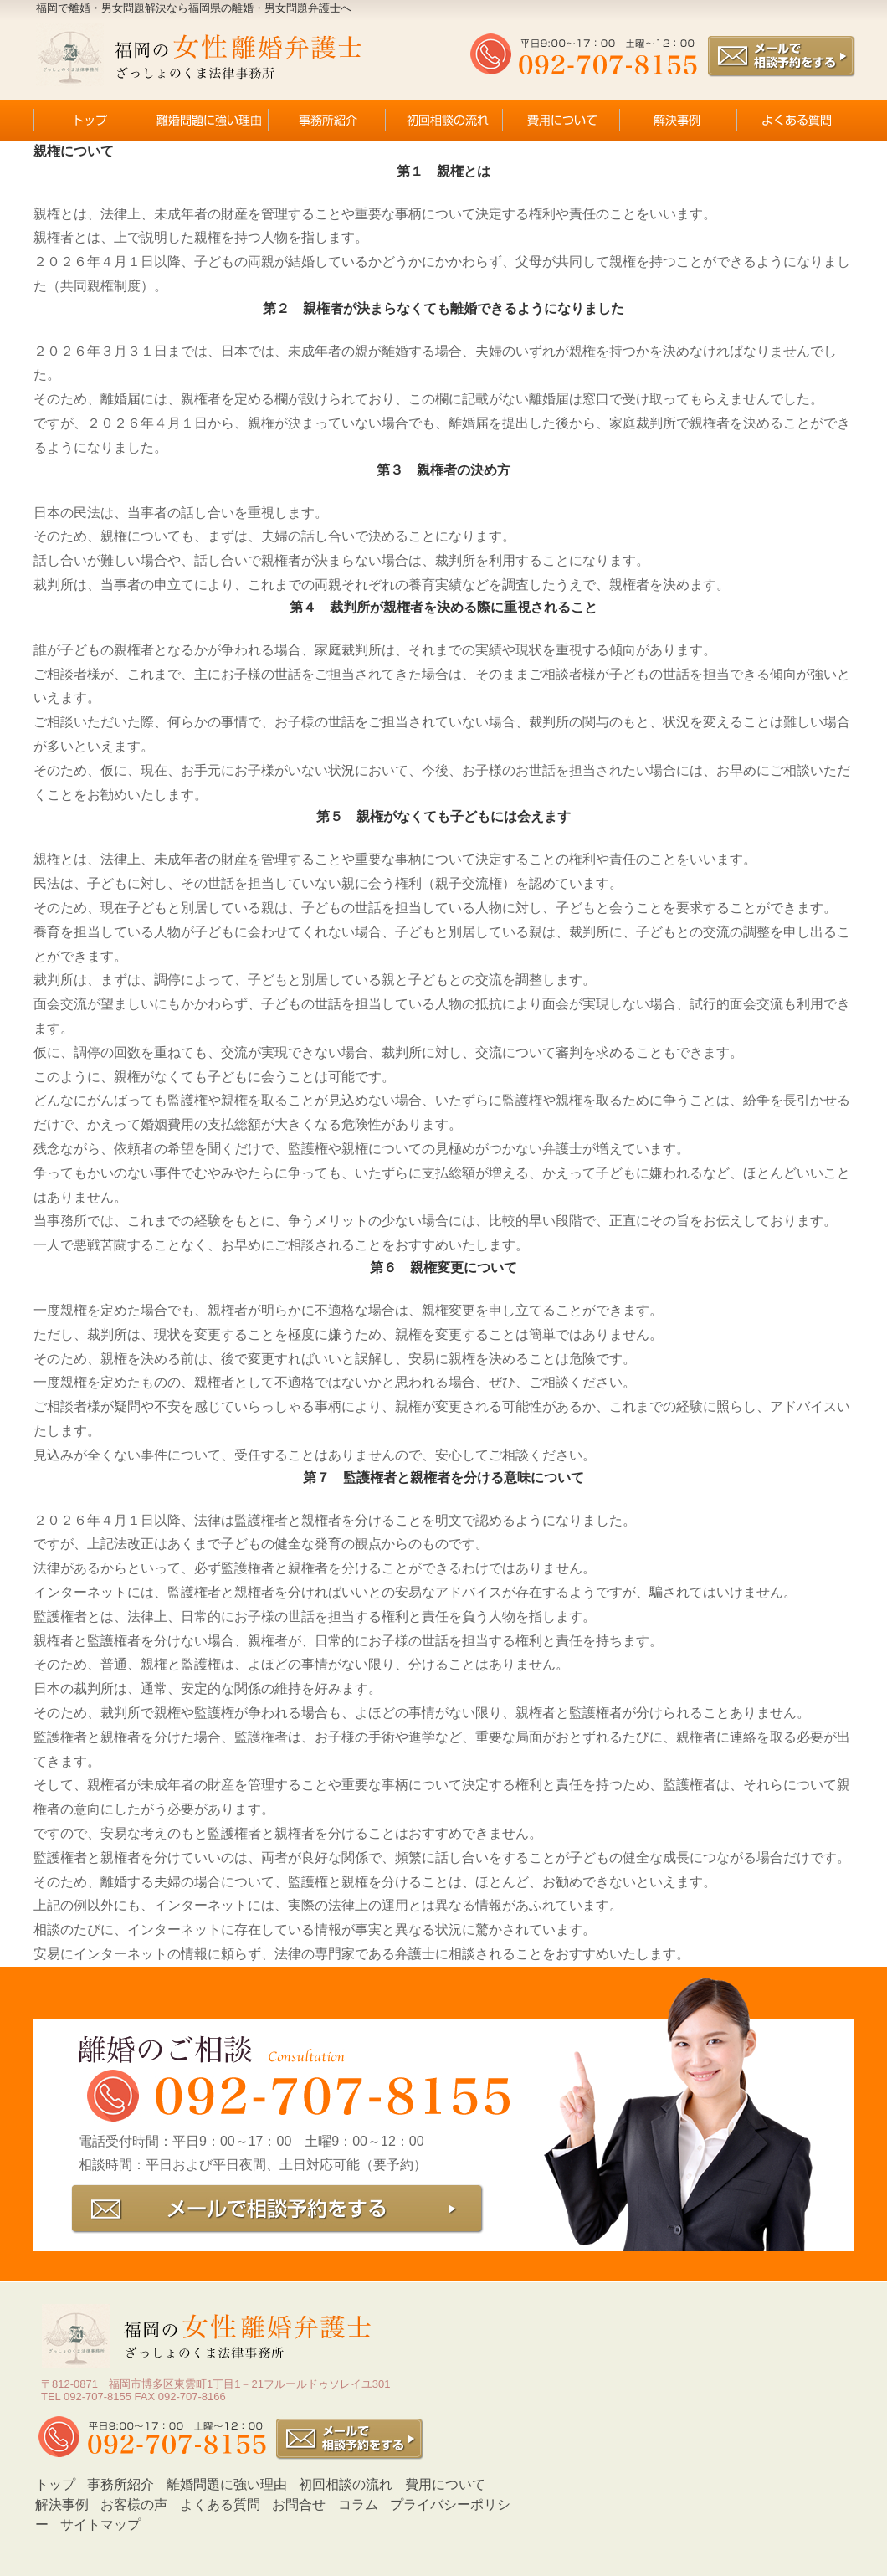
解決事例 (62, 2504)
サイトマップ (100, 2524)
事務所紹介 (120, 2484)
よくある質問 (220, 2504)
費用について (445, 2484)
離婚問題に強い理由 (227, 2484)
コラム (358, 2504)
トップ (55, 2484)
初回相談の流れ (345, 2484)
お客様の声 (133, 2504)
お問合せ (299, 2504)
